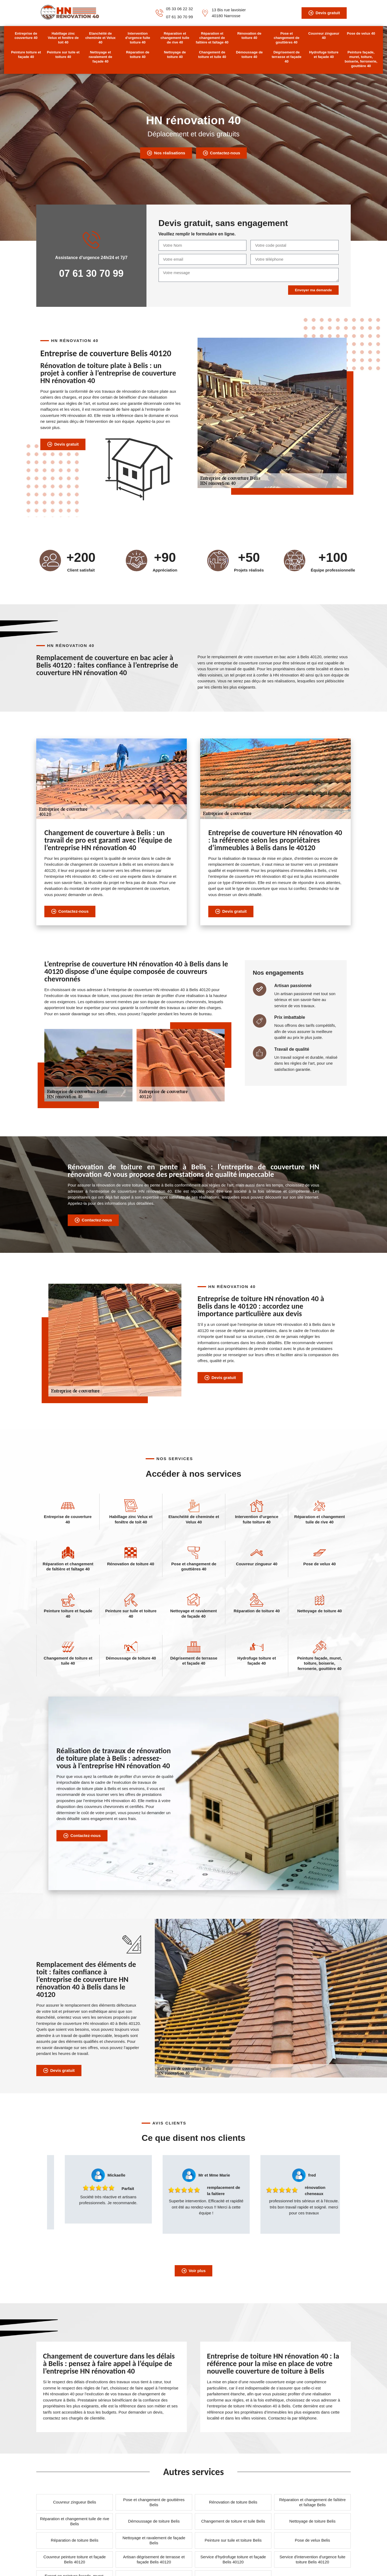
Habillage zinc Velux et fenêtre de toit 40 (63, 38)
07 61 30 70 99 (179, 16)
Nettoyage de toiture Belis (312, 2521)
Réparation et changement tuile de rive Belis (74, 2521)
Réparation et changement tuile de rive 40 (174, 38)
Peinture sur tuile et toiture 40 (63, 54)
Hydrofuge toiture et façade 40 (323, 54)
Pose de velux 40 (361, 33)
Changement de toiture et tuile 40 (212, 54)
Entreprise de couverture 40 (26, 35)
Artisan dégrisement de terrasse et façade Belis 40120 (154, 2559)
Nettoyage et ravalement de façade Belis (154, 2540)
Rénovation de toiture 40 (249, 35)
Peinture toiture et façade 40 (26, 54)
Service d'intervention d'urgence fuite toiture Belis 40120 (312, 2559)
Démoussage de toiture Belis (154, 2521)
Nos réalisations (166, 153)
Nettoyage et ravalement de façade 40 (100, 56)
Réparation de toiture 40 (137, 54)
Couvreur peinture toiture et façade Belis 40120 (75, 2559)
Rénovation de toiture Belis (233, 2502)
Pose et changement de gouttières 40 (286, 38)
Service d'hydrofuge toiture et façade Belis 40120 (233, 2559)
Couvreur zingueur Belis (74, 2502)
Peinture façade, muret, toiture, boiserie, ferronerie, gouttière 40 (361, 59)
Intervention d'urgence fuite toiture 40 (137, 38)
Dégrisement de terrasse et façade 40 (287, 56)
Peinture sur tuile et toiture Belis (233, 2540)
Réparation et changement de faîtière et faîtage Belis (312, 2502)
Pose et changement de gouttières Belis (154, 2502)
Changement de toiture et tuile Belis (233, 2521)
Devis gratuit (324, 13)
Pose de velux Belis (312, 2540)
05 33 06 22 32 (179, 8)
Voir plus (193, 2270)
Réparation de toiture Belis (74, 2540)
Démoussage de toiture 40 (249, 54)
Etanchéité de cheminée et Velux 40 (100, 38)
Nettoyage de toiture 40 (175, 54)
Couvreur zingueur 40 (323, 35)
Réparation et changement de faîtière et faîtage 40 (212, 38)
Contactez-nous (221, 153)
